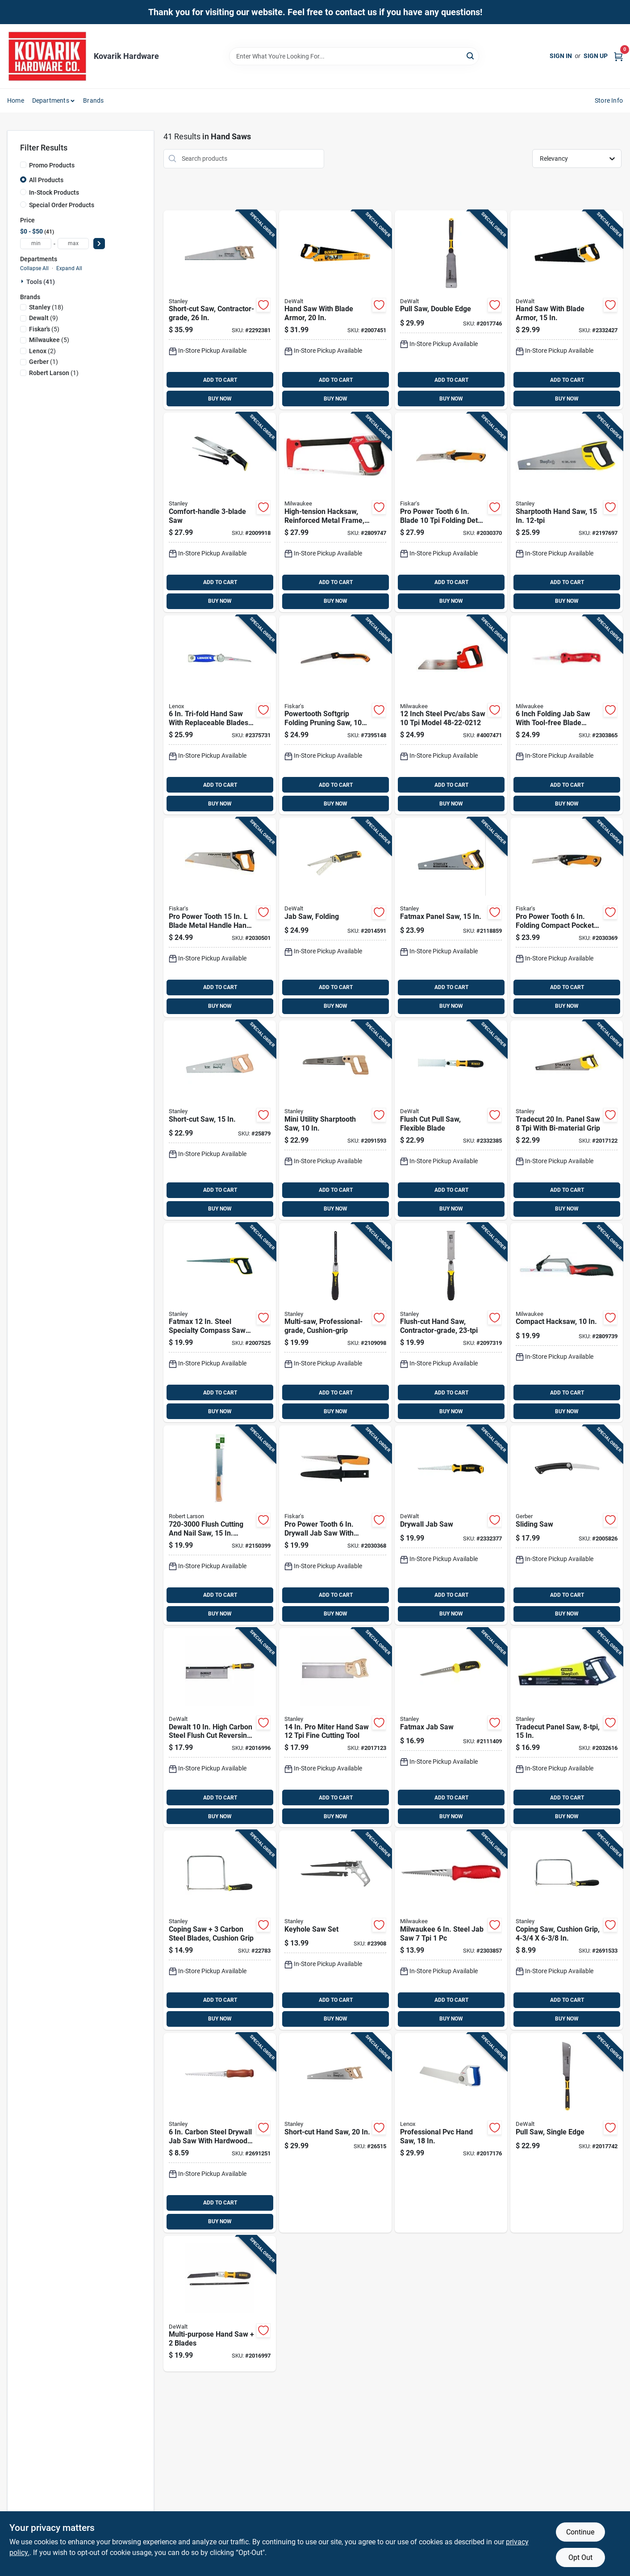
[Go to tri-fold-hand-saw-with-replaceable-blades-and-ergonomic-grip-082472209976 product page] (219, 715)
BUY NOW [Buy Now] (220, 399)
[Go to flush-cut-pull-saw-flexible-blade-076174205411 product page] (451, 1120)
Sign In (561, 55)
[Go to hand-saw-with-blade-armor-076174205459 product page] (335, 310)
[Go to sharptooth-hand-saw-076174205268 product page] (566, 512)
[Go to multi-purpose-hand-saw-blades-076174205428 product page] (219, 2304)
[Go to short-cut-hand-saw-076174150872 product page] (335, 2133)
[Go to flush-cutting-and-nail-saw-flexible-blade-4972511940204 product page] (219, 1525)
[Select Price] (99, 243)
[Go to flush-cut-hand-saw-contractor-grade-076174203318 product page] (451, 1323)
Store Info (609, 100)
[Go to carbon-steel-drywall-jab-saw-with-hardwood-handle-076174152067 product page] (219, 2133)
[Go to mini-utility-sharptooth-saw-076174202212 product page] (335, 1120)
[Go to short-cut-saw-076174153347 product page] (219, 1120)
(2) (42, 351)
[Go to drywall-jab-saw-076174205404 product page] (451, 1525)
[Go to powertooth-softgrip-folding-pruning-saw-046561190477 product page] (335, 715)
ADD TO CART (220, 380)
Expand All (69, 268)
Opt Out (580, 2557)
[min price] (35, 243)
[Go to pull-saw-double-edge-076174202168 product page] (451, 310)
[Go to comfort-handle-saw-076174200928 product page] (219, 512)
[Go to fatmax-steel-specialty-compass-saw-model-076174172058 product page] (219, 1323)
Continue (580, 2532)
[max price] (73, 243)
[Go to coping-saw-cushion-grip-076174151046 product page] (566, 1930)
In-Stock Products (54, 192)
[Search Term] (354, 56)
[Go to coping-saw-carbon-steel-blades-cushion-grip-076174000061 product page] (219, 1930)
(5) (44, 329)
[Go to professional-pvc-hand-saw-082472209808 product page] (451, 2133)
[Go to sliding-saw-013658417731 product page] (566, 1525)
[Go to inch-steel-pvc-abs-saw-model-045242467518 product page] (451, 715)
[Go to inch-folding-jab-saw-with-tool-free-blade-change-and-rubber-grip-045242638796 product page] (566, 715)
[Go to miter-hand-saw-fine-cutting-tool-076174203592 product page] (335, 1728)
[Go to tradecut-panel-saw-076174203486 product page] (566, 1728)
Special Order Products (61, 205)
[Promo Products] (23, 165)
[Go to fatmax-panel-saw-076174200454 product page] (451, 917)
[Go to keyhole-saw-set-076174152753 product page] (335, 1930)
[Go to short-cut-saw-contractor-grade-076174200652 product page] (219, 310)
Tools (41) (40, 281)
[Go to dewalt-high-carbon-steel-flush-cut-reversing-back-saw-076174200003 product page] (219, 1728)
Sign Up (596, 55)
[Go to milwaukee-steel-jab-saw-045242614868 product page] (451, 1930)
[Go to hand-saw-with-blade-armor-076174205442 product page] (566, 310)
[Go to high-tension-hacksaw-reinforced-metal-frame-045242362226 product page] (335, 512)
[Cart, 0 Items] (618, 56)
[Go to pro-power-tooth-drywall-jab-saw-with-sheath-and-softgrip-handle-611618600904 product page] (335, 1525)
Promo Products (52, 165)
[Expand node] (23, 281)
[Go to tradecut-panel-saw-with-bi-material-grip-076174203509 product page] (566, 1120)
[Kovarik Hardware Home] (47, 56)
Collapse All (34, 268)
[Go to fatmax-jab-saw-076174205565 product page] (451, 1728)
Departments (50, 100)
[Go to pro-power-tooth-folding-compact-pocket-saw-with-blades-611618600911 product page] (566, 917)
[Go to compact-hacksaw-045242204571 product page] (566, 1323)
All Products (46, 180)
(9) (43, 317)
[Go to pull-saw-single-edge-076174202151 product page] (566, 2133)
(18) (46, 307)
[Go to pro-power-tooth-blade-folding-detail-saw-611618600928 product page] (451, 512)
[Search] (470, 55)
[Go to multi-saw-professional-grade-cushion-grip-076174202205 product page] (335, 1323)
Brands (93, 100)
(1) (43, 361)
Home (15, 100)
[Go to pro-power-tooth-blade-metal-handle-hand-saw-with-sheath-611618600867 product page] (219, 917)
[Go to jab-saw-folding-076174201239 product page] (335, 917)
